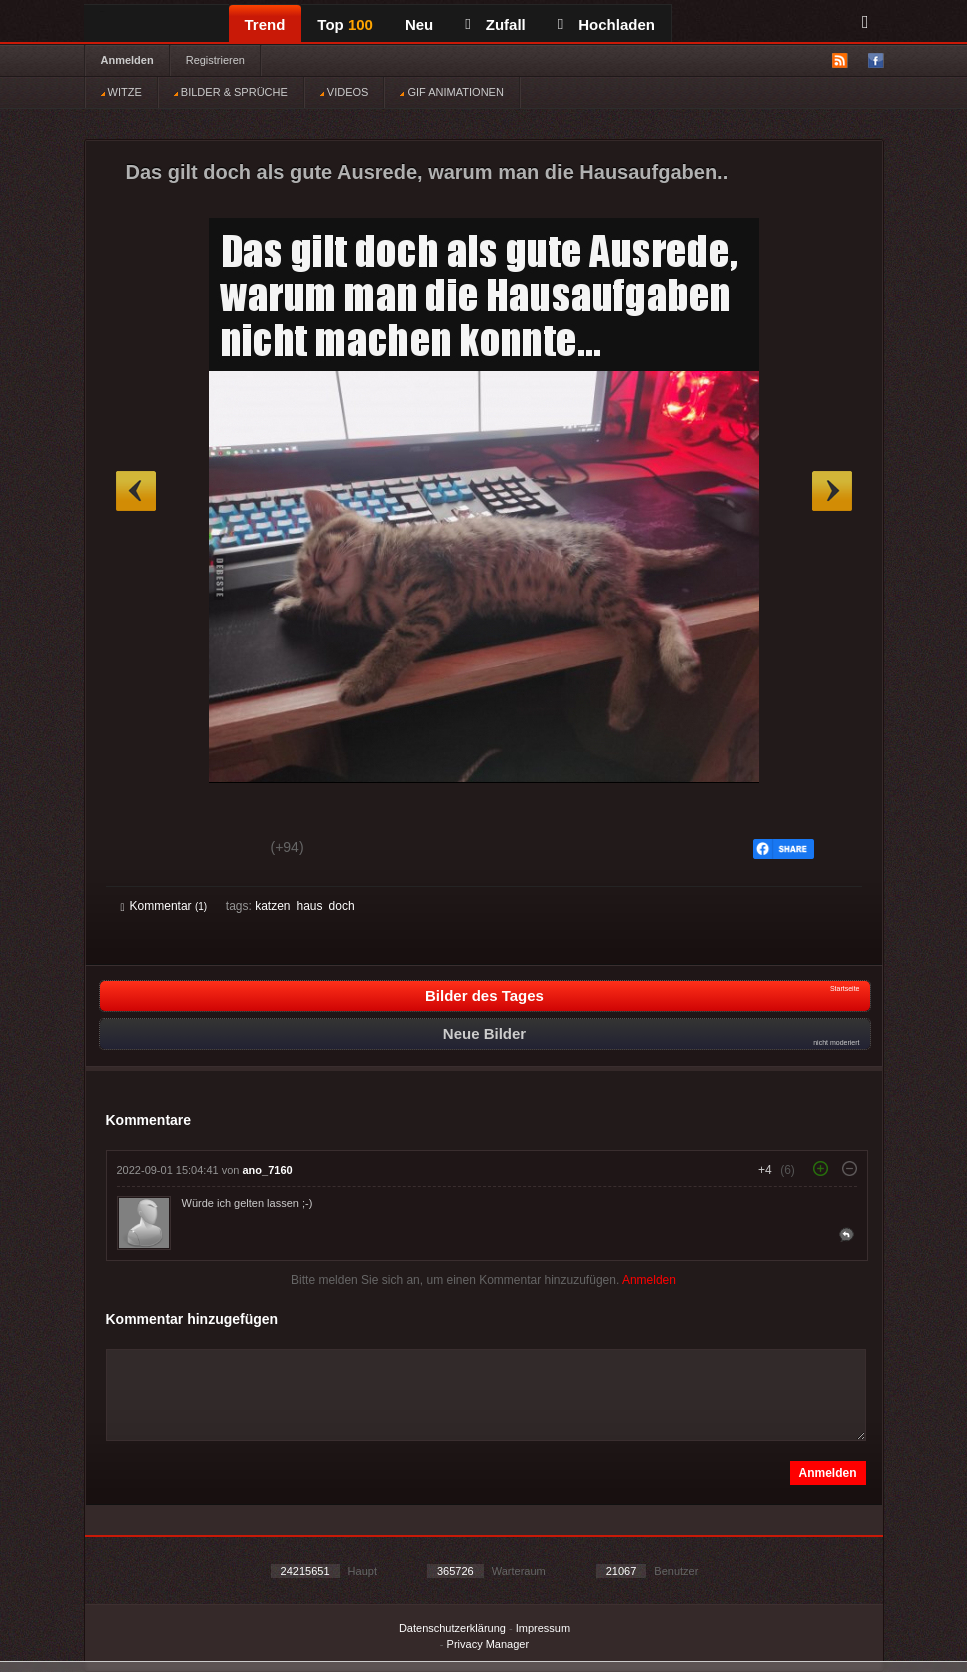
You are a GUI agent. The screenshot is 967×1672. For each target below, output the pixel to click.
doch (342, 906)
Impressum (543, 1628)
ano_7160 (268, 1170)
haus (310, 906)
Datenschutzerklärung (452, 1628)
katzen (272, 906)
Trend (265, 24)
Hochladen (606, 24)
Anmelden (127, 60)
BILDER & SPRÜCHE (231, 92)
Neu (419, 24)
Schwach (218, 850)
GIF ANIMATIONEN (451, 92)
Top (345, 24)
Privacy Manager (488, 1644)
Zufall (495, 24)
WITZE (121, 92)
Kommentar (164, 906)
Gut (143, 850)
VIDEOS (344, 92)
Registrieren (215, 60)
